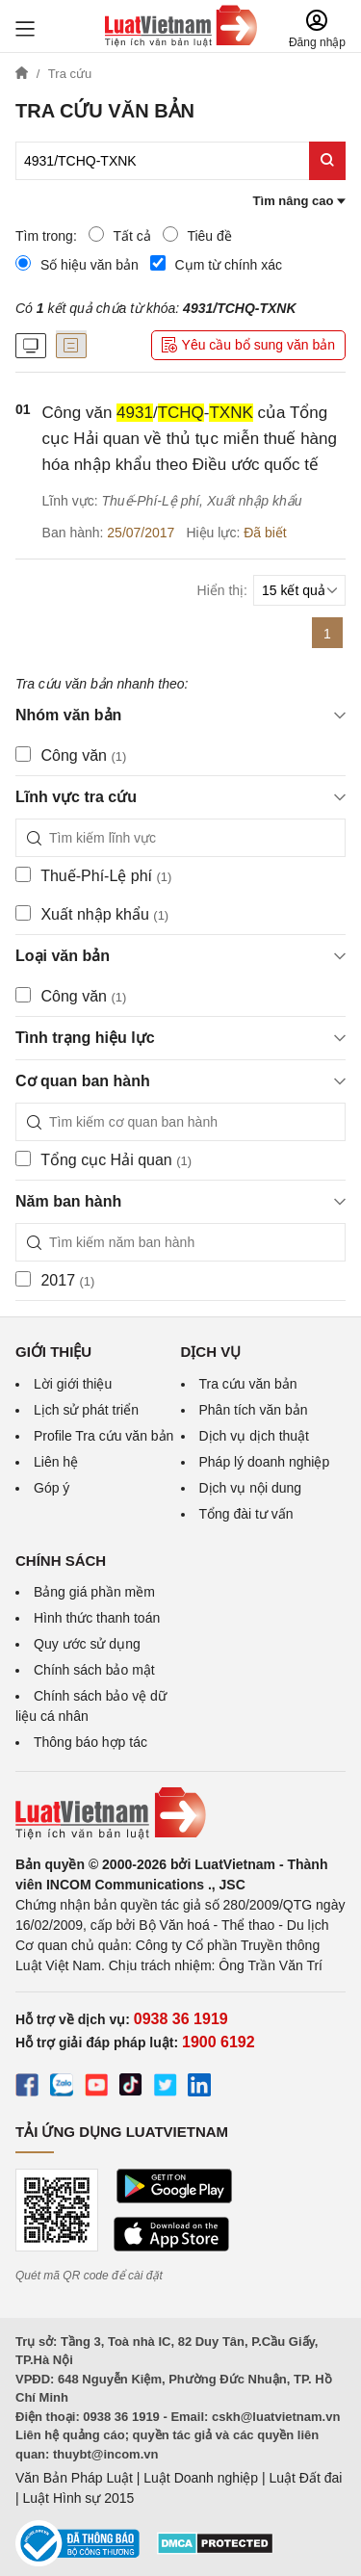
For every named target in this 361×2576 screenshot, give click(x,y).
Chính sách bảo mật (94, 1670)
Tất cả (120, 235)
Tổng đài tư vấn (246, 1514)
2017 (54, 1279)
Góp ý (51, 1488)
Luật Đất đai (305, 2477)
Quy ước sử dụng (87, 1644)
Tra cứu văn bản (248, 1384)
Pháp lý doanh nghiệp (264, 1462)
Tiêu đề (197, 235)
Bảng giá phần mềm (94, 1592)
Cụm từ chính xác (216, 264)
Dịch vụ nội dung (250, 1488)
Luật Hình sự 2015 (79, 2498)
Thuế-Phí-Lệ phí (93, 875)
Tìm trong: (46, 236)
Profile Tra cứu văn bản (103, 1436)
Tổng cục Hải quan (103, 1159)
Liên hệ (56, 1462)
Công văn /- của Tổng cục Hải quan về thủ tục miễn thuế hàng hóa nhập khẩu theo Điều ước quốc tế (189, 438)
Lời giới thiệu (73, 1384)
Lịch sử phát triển (86, 1410)
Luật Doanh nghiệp (200, 2477)
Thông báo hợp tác (90, 1742)
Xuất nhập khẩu (91, 914)
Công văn (70, 755)
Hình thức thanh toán (97, 1618)
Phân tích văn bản (253, 1410)
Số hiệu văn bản (77, 264)
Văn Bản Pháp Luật (74, 2477)
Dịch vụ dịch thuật (254, 1436)
